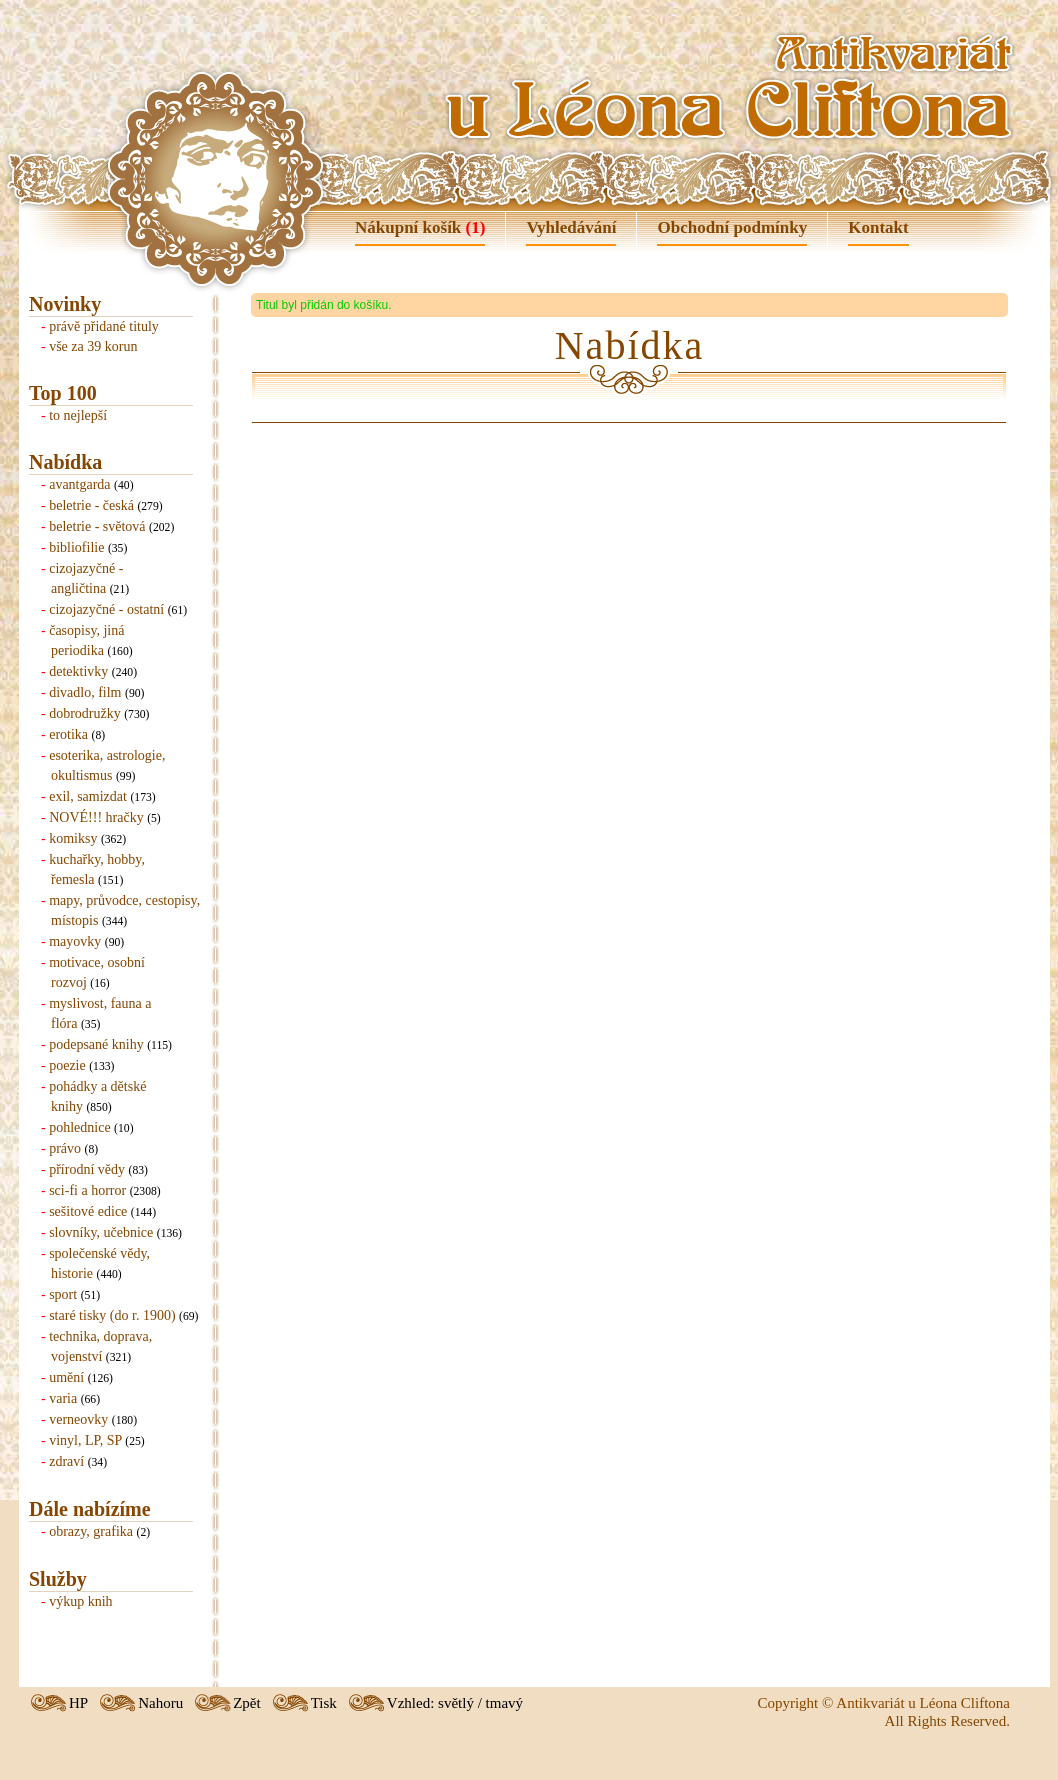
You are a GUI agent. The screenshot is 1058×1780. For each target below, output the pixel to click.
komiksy (73, 838)
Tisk (324, 1703)
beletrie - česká (91, 505)
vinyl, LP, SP (85, 1440)
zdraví (66, 1461)
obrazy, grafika (91, 1531)
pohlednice (79, 1127)
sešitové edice (88, 1211)
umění (66, 1377)
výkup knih (80, 1601)
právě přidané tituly (104, 326)
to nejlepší (78, 415)
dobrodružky (85, 713)
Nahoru (160, 1703)
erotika (68, 734)
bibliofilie (76, 547)
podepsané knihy (96, 1044)
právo (65, 1148)
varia (63, 1398)
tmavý (505, 1703)
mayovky (75, 941)
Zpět (247, 1703)
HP (78, 1703)
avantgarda (79, 484)
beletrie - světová (97, 526)
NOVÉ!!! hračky (96, 817)
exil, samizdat (88, 796)
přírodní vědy (87, 1169)
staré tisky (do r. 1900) (112, 1315)
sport (63, 1294)
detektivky (78, 671)
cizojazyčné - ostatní (106, 609)
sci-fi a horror (87, 1190)
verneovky (78, 1419)
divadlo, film (85, 692)
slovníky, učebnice (101, 1232)
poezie (67, 1065)
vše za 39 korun (93, 346)
